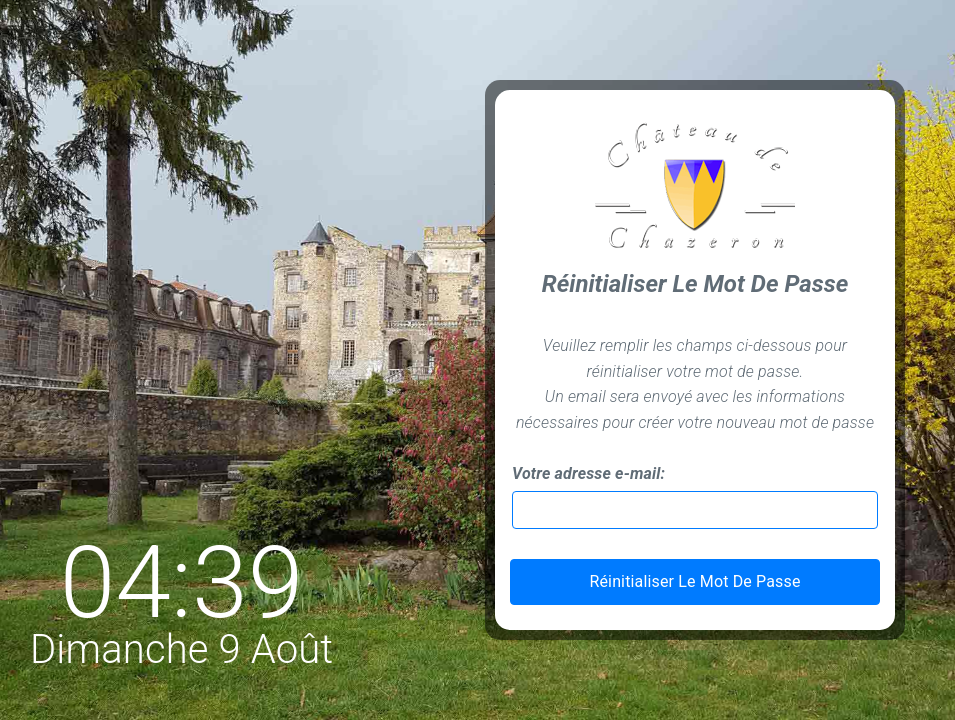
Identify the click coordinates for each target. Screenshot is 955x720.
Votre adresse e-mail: (588, 473)
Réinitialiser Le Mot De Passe (694, 581)
